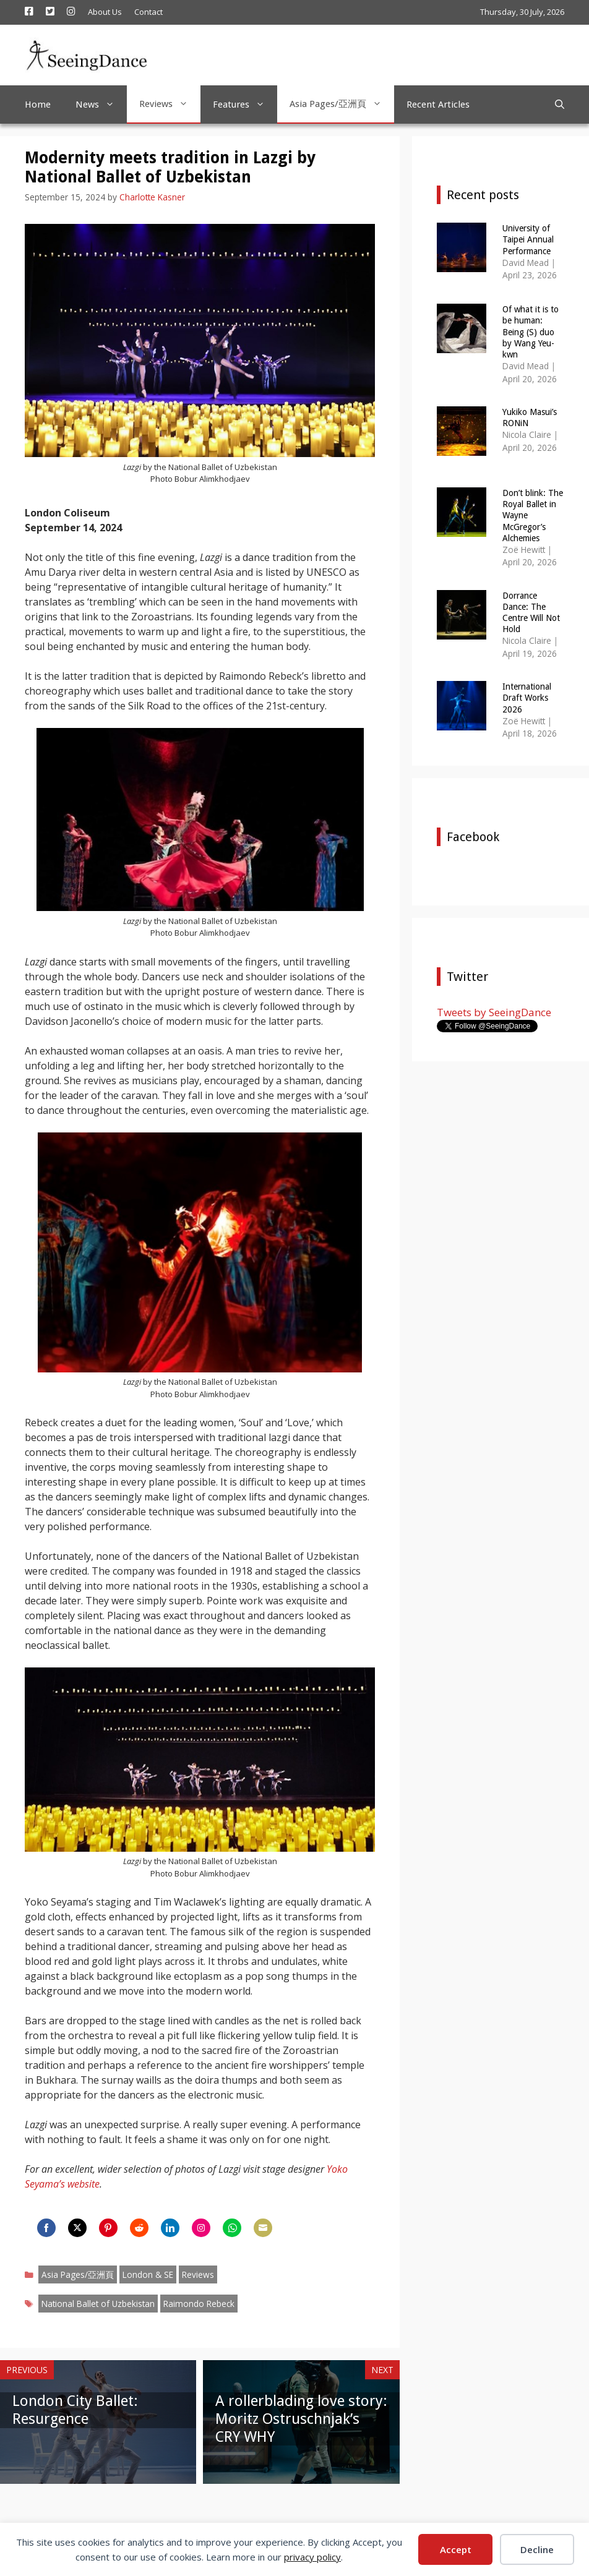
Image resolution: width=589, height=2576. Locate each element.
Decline (537, 2549)
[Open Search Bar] (560, 104)
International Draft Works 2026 (526, 698)
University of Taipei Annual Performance (528, 239)
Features (245, 104)
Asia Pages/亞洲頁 (342, 103)
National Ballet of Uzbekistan (98, 2303)
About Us (105, 11)
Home (38, 104)
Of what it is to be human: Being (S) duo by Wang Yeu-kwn (530, 331)
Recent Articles (438, 104)
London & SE (148, 2274)
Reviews (169, 103)
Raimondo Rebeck (198, 2303)
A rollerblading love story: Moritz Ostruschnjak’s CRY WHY (301, 2418)
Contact (148, 11)
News (101, 104)
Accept (455, 2549)
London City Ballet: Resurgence (75, 2410)
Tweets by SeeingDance (494, 1012)
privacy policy (312, 2557)
